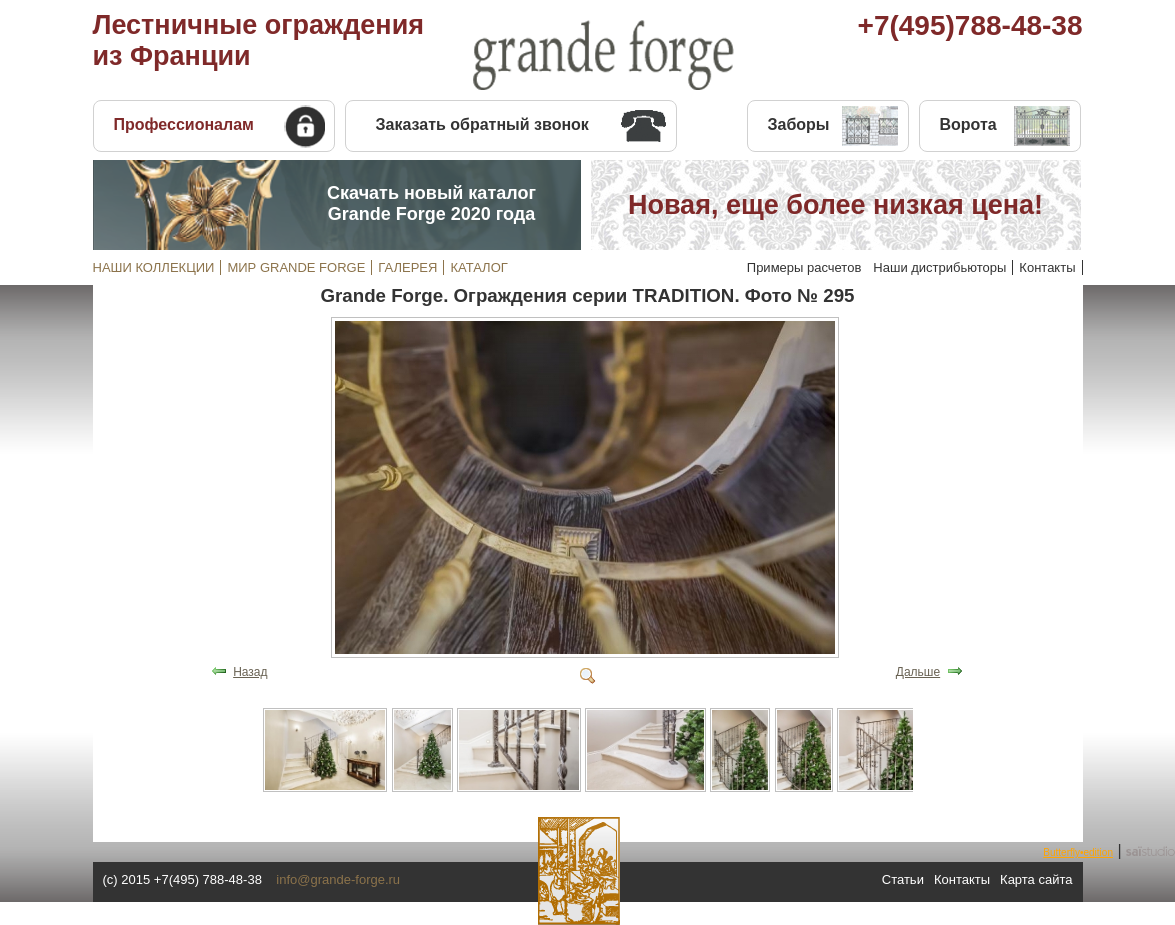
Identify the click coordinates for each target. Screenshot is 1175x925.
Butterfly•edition (1078, 852)
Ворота (968, 124)
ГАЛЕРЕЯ (407, 267)
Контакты (1047, 267)
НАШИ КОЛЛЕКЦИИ (154, 267)
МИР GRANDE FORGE (296, 267)
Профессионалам (184, 124)
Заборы (799, 124)
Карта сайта (1036, 879)
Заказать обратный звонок (482, 124)
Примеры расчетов (804, 267)
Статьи (903, 879)
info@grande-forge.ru (338, 879)
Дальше (918, 672)
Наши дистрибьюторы (939, 267)
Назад (250, 672)
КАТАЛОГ (478, 267)
